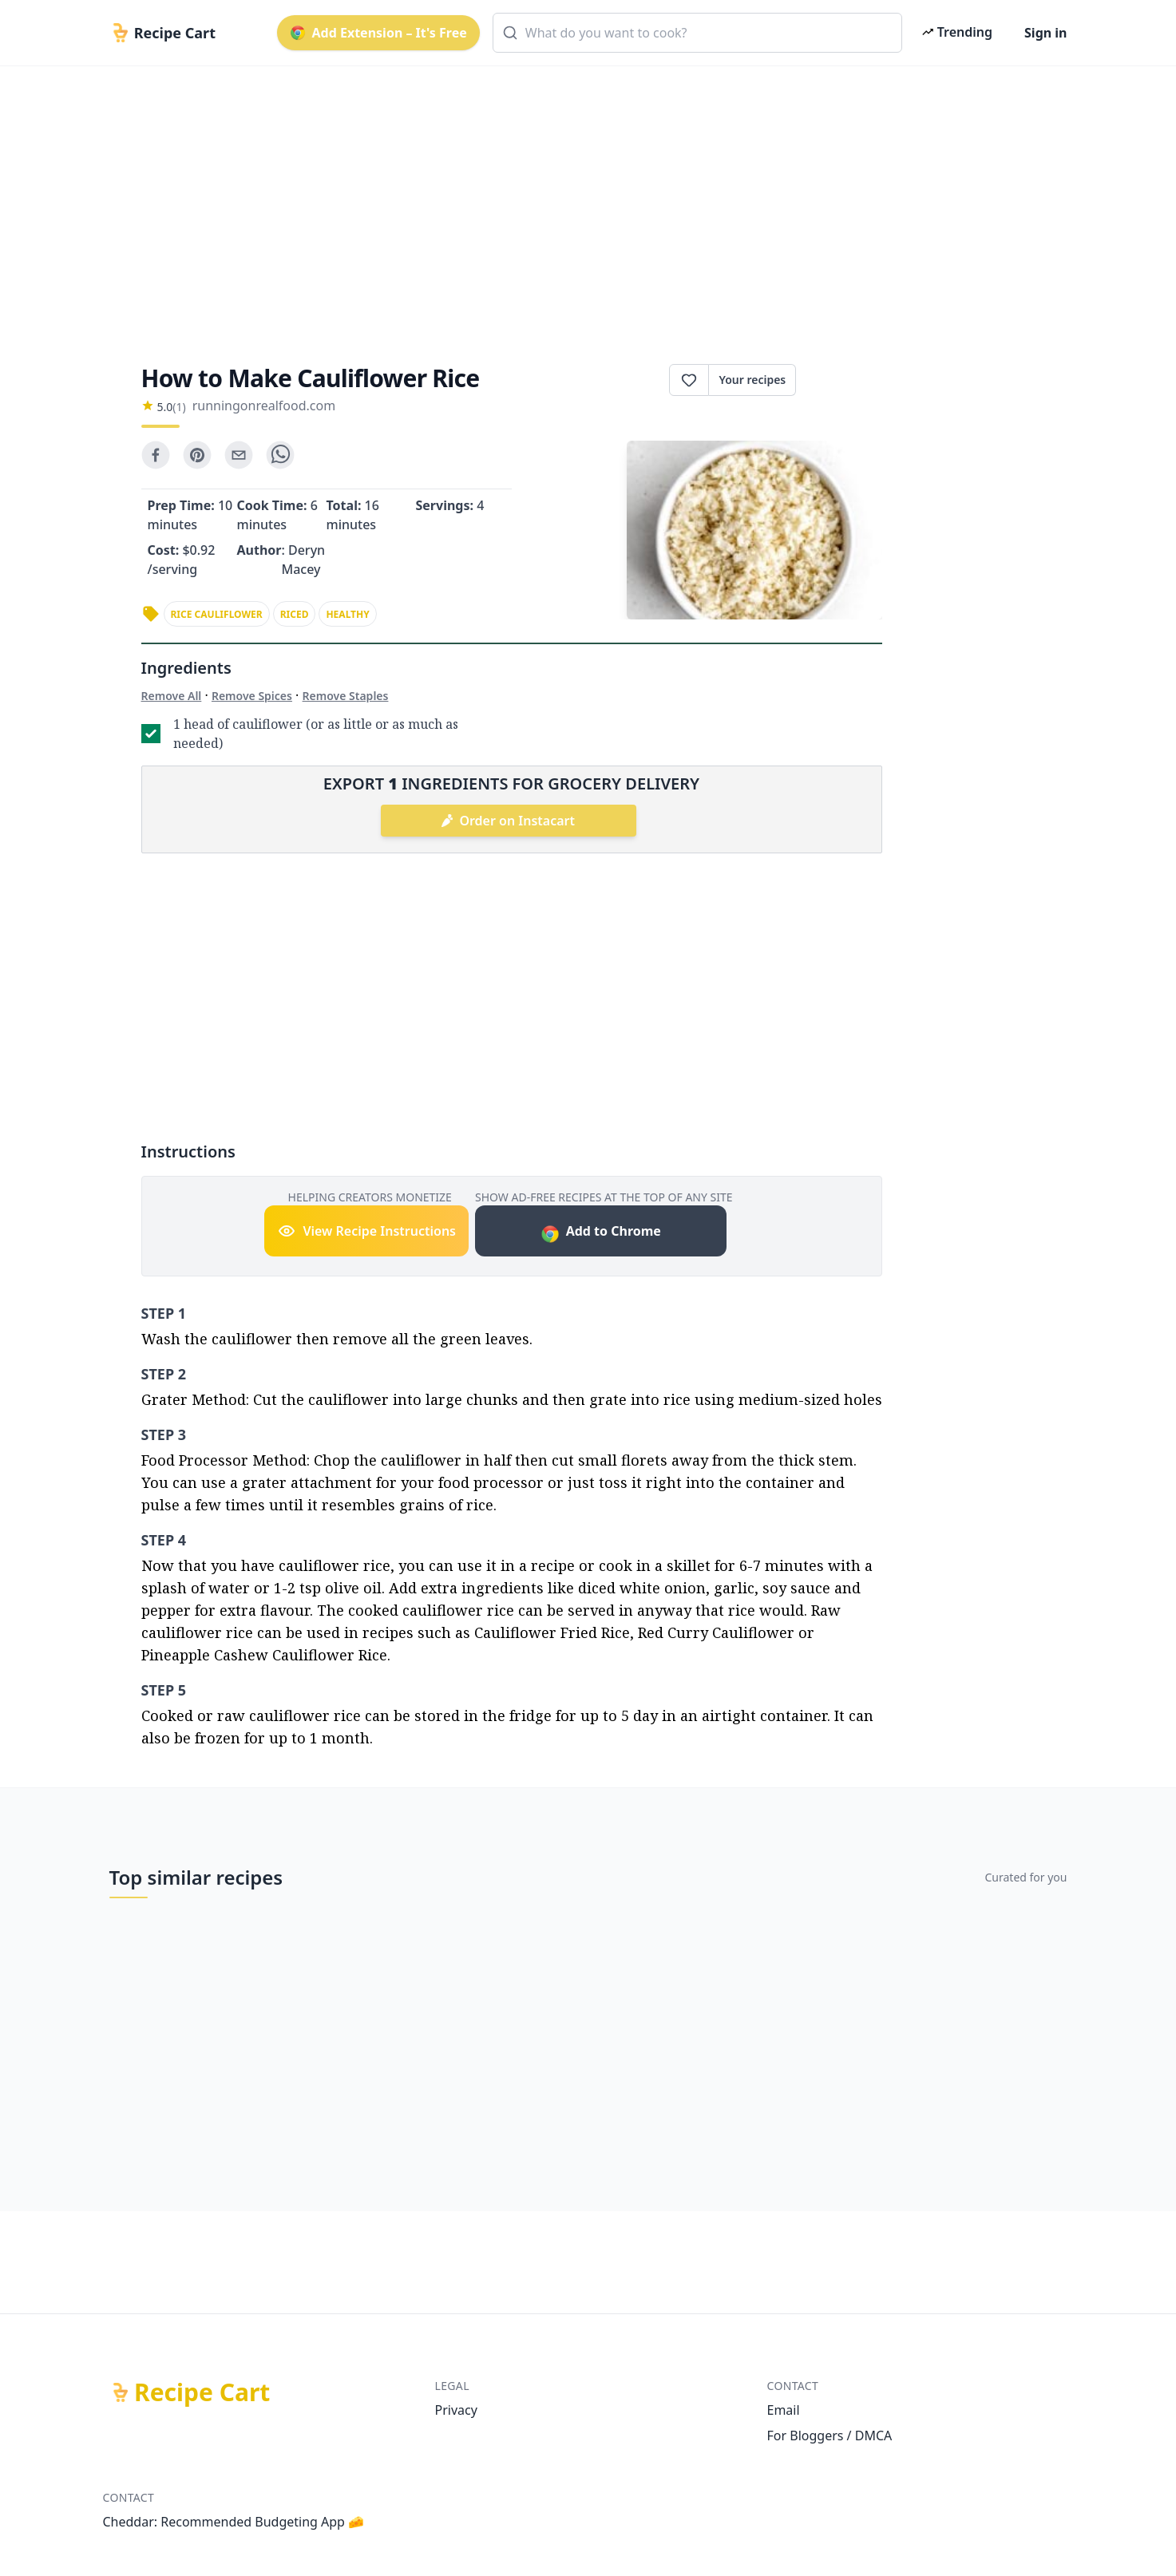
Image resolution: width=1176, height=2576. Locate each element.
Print (838, 380)
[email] (238, 455)
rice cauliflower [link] (217, 614)
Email (783, 2410)
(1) (178, 406)
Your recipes (752, 379)
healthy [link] (347, 614)
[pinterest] (197, 455)
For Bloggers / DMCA (830, 2435)
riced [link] (294, 614)
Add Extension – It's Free (378, 33)
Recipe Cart (202, 2392)
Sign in (1045, 33)
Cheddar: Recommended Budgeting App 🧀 (234, 2521)
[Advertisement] (582, 201)
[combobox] (697, 33)
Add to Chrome (600, 1233)
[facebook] (155, 455)
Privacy (456, 2410)
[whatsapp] (280, 455)
